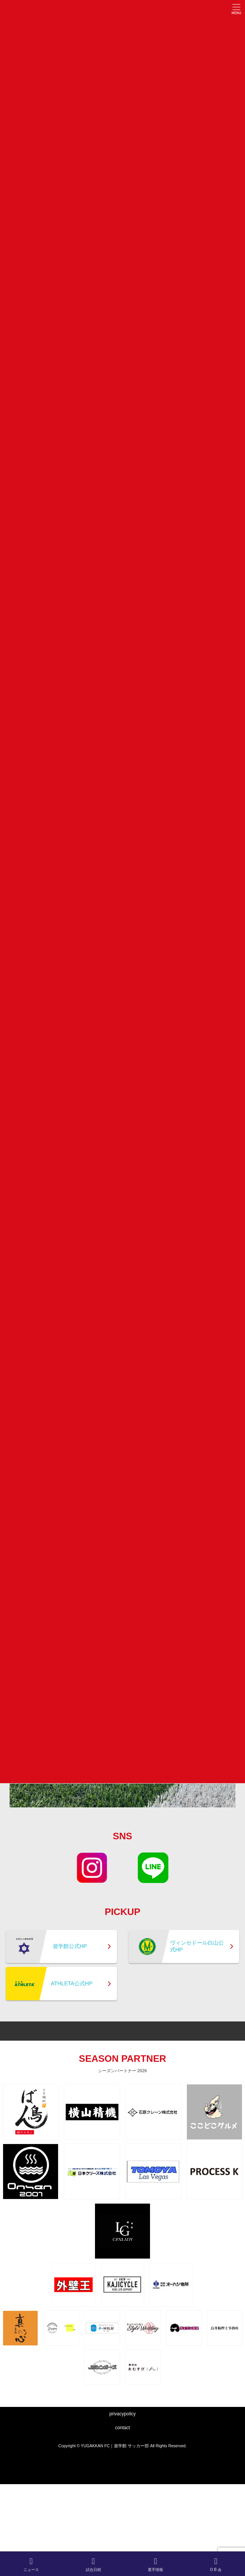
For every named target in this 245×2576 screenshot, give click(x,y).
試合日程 (93, 2564)
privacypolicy (122, 2414)
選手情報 (155, 2564)
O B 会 (216, 2564)
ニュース (31, 2564)
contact (122, 2427)
